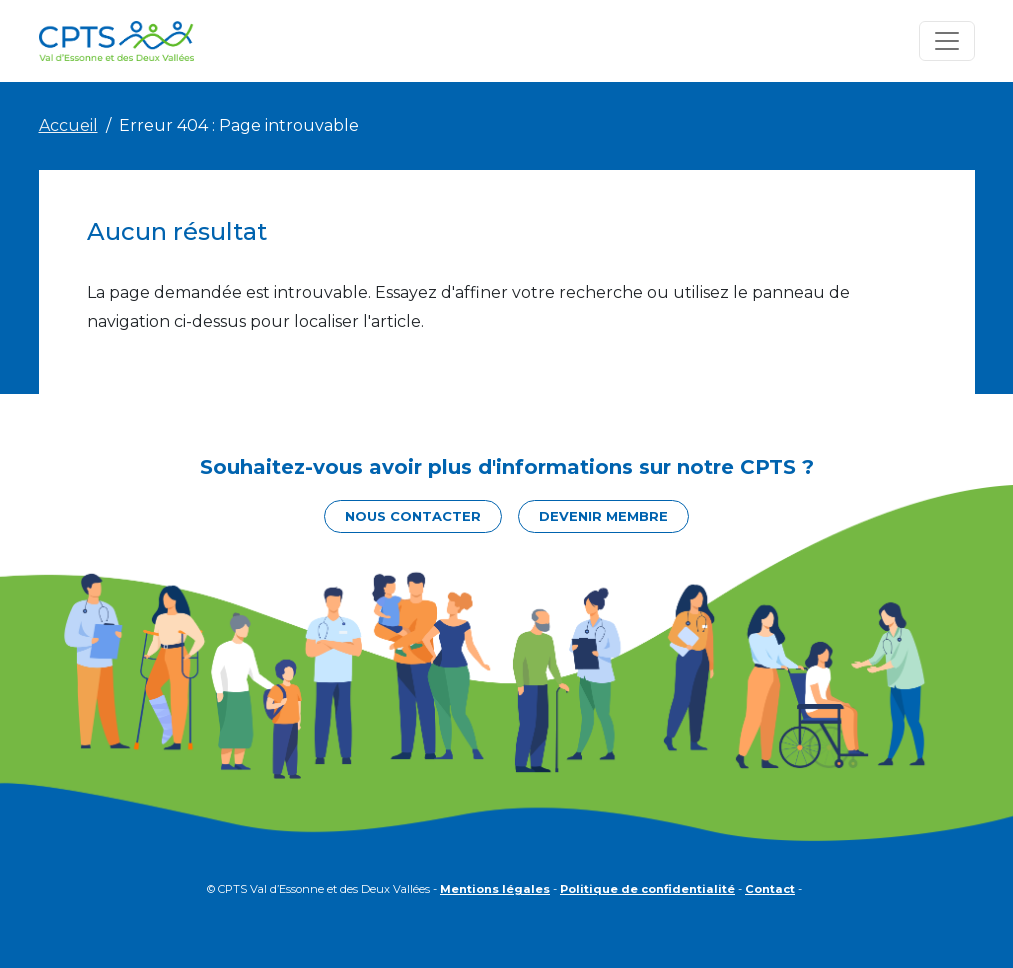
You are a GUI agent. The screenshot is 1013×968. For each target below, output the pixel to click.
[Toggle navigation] (947, 41)
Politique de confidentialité (647, 889)
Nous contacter (413, 516)
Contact (770, 889)
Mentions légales (495, 889)
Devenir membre (603, 516)
